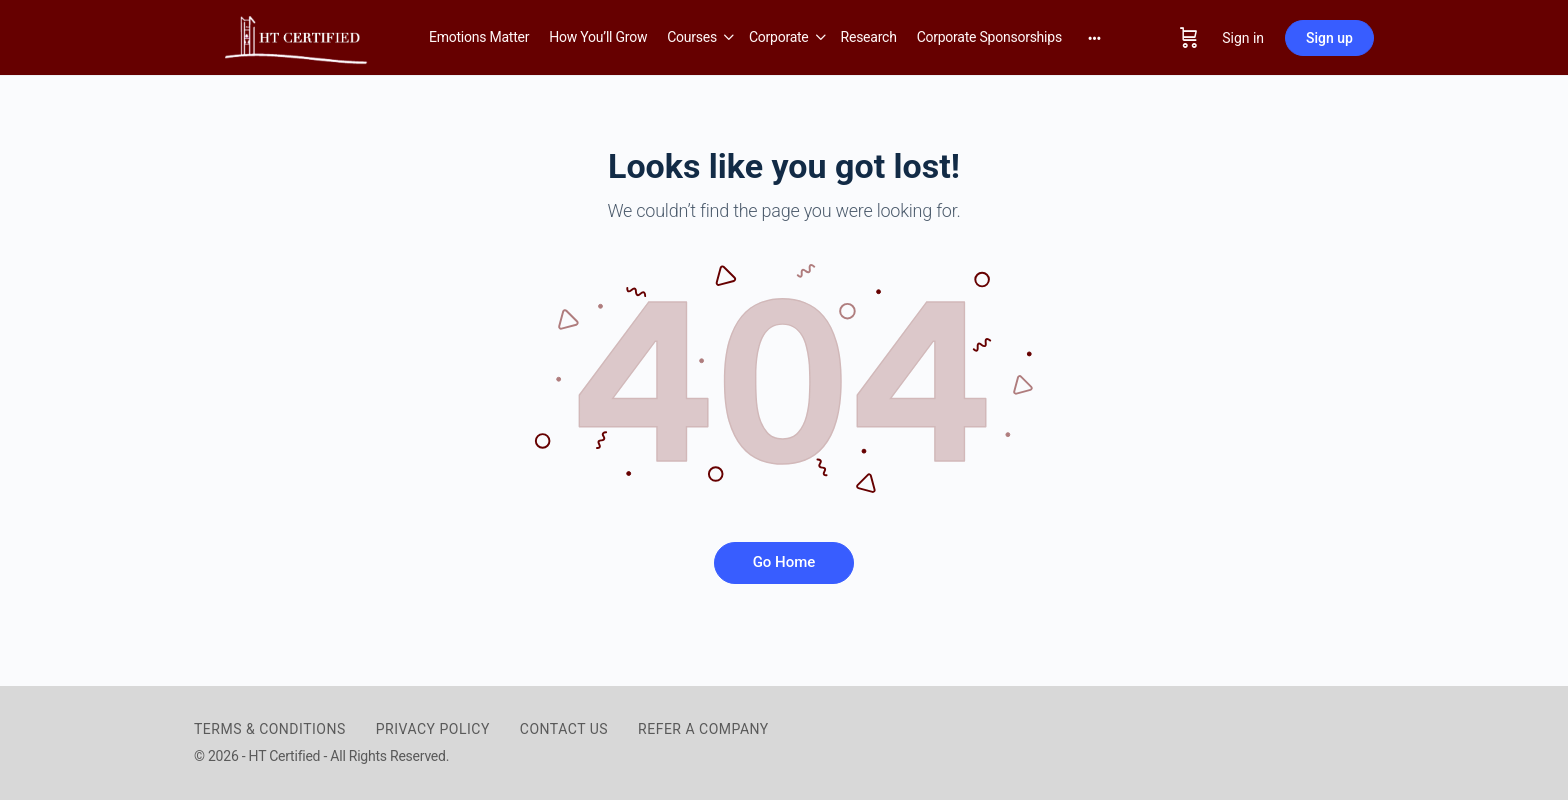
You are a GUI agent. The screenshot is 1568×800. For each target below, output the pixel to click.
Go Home (784, 562)
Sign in (1243, 38)
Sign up (1329, 38)
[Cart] (1189, 37)
